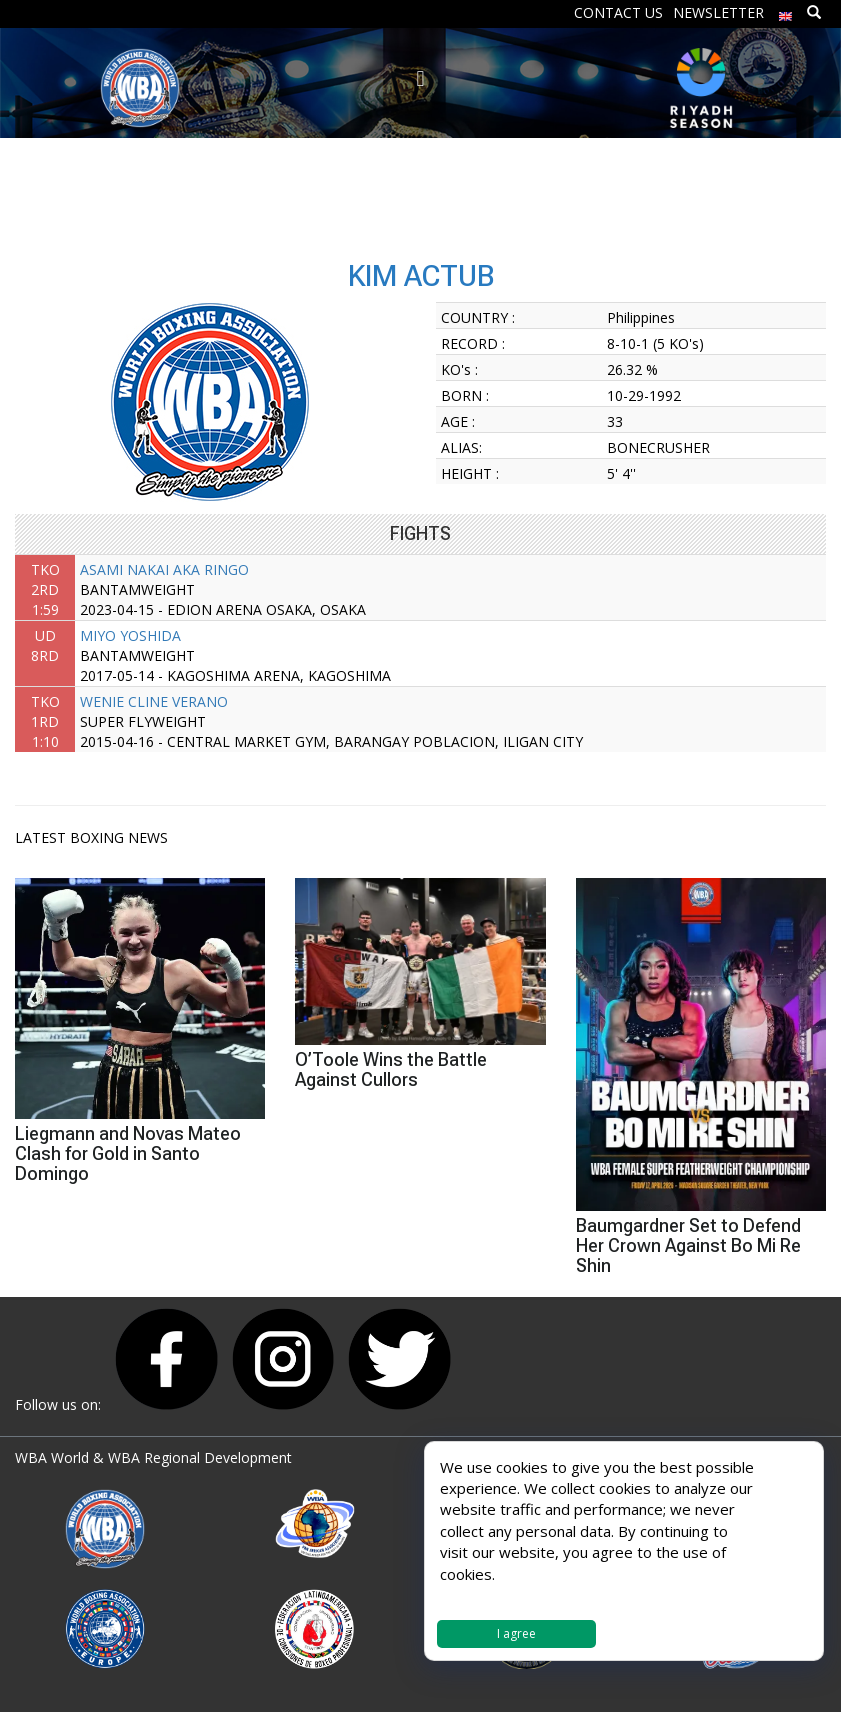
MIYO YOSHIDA (130, 635)
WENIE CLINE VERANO (154, 701)
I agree (516, 1633)
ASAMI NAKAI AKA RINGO (164, 569)
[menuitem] (786, 11)
